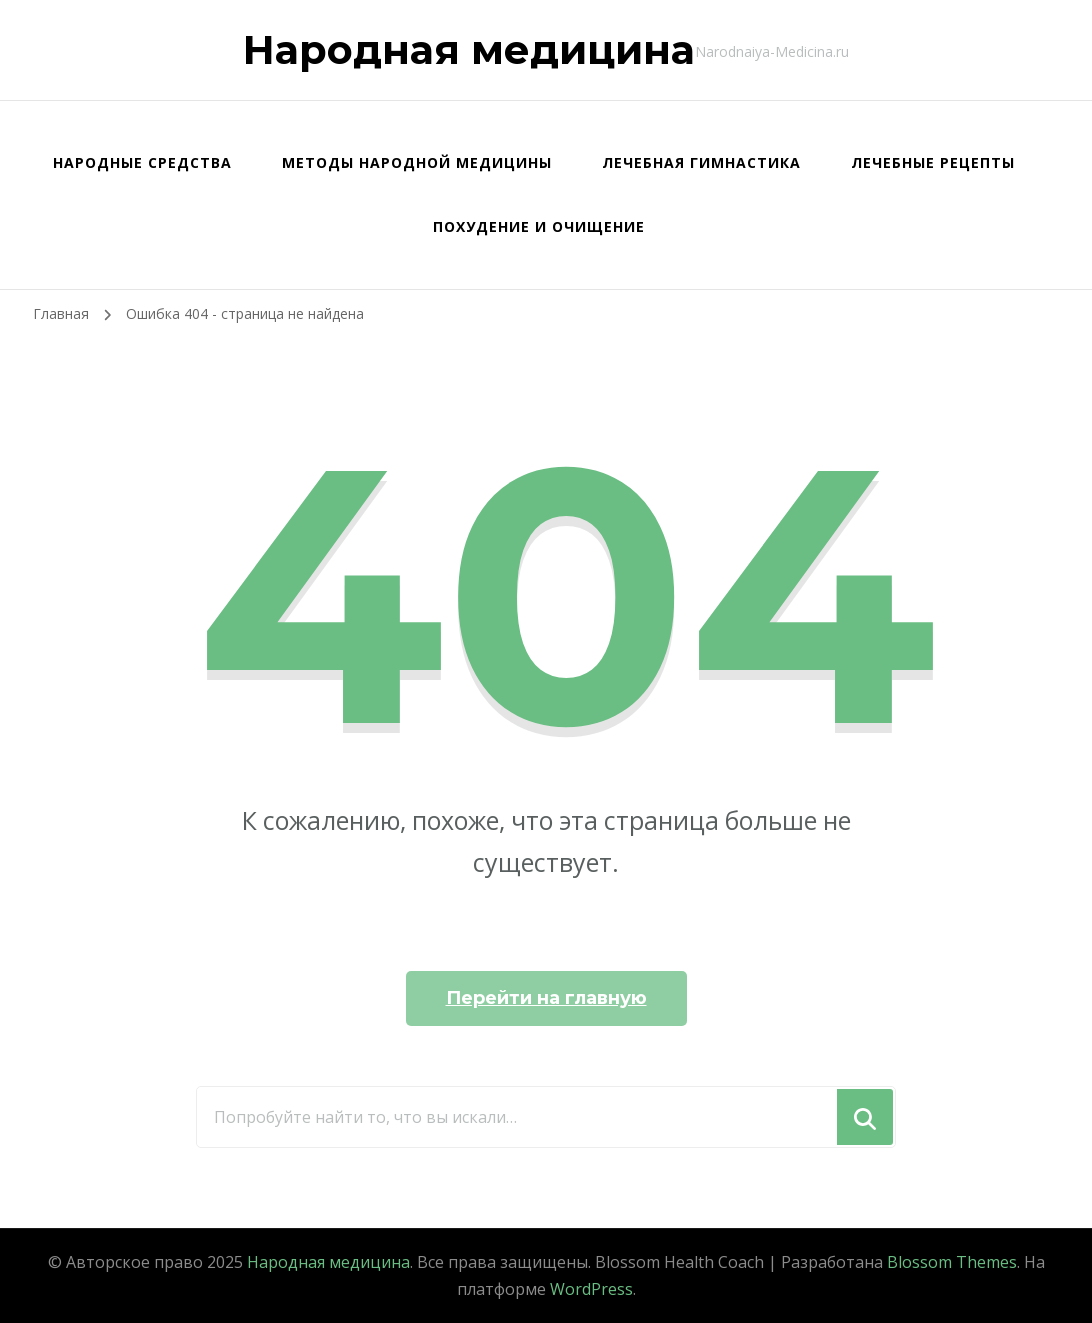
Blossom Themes (952, 1262)
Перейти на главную (546, 998)
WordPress (591, 1289)
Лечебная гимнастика (701, 162)
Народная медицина (469, 49)
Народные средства (142, 162)
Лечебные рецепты (933, 162)
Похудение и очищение (539, 226)
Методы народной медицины (417, 162)
